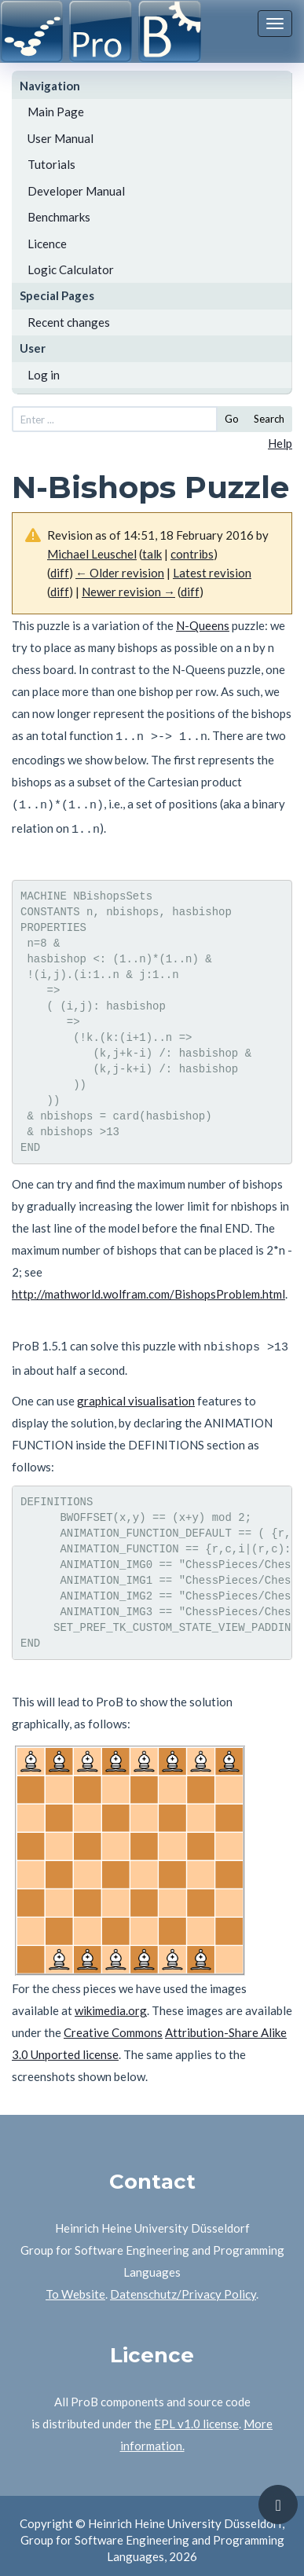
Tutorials (51, 164)
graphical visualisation (136, 1391)
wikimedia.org (111, 2001)
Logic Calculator (70, 269)
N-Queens (202, 625)
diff (59, 573)
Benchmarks (58, 217)
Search (269, 418)
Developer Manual (76, 191)
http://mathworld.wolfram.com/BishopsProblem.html (148, 1287)
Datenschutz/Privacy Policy (183, 2284)
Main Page (55, 111)
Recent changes (68, 322)
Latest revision (212, 573)
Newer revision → (128, 591)
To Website (75, 2284)
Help (280, 443)
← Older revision (119, 573)
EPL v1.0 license (196, 2414)
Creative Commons (113, 2023)
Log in (43, 375)
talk (152, 554)
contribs (192, 554)
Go (232, 418)
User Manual (60, 138)
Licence (47, 243)
